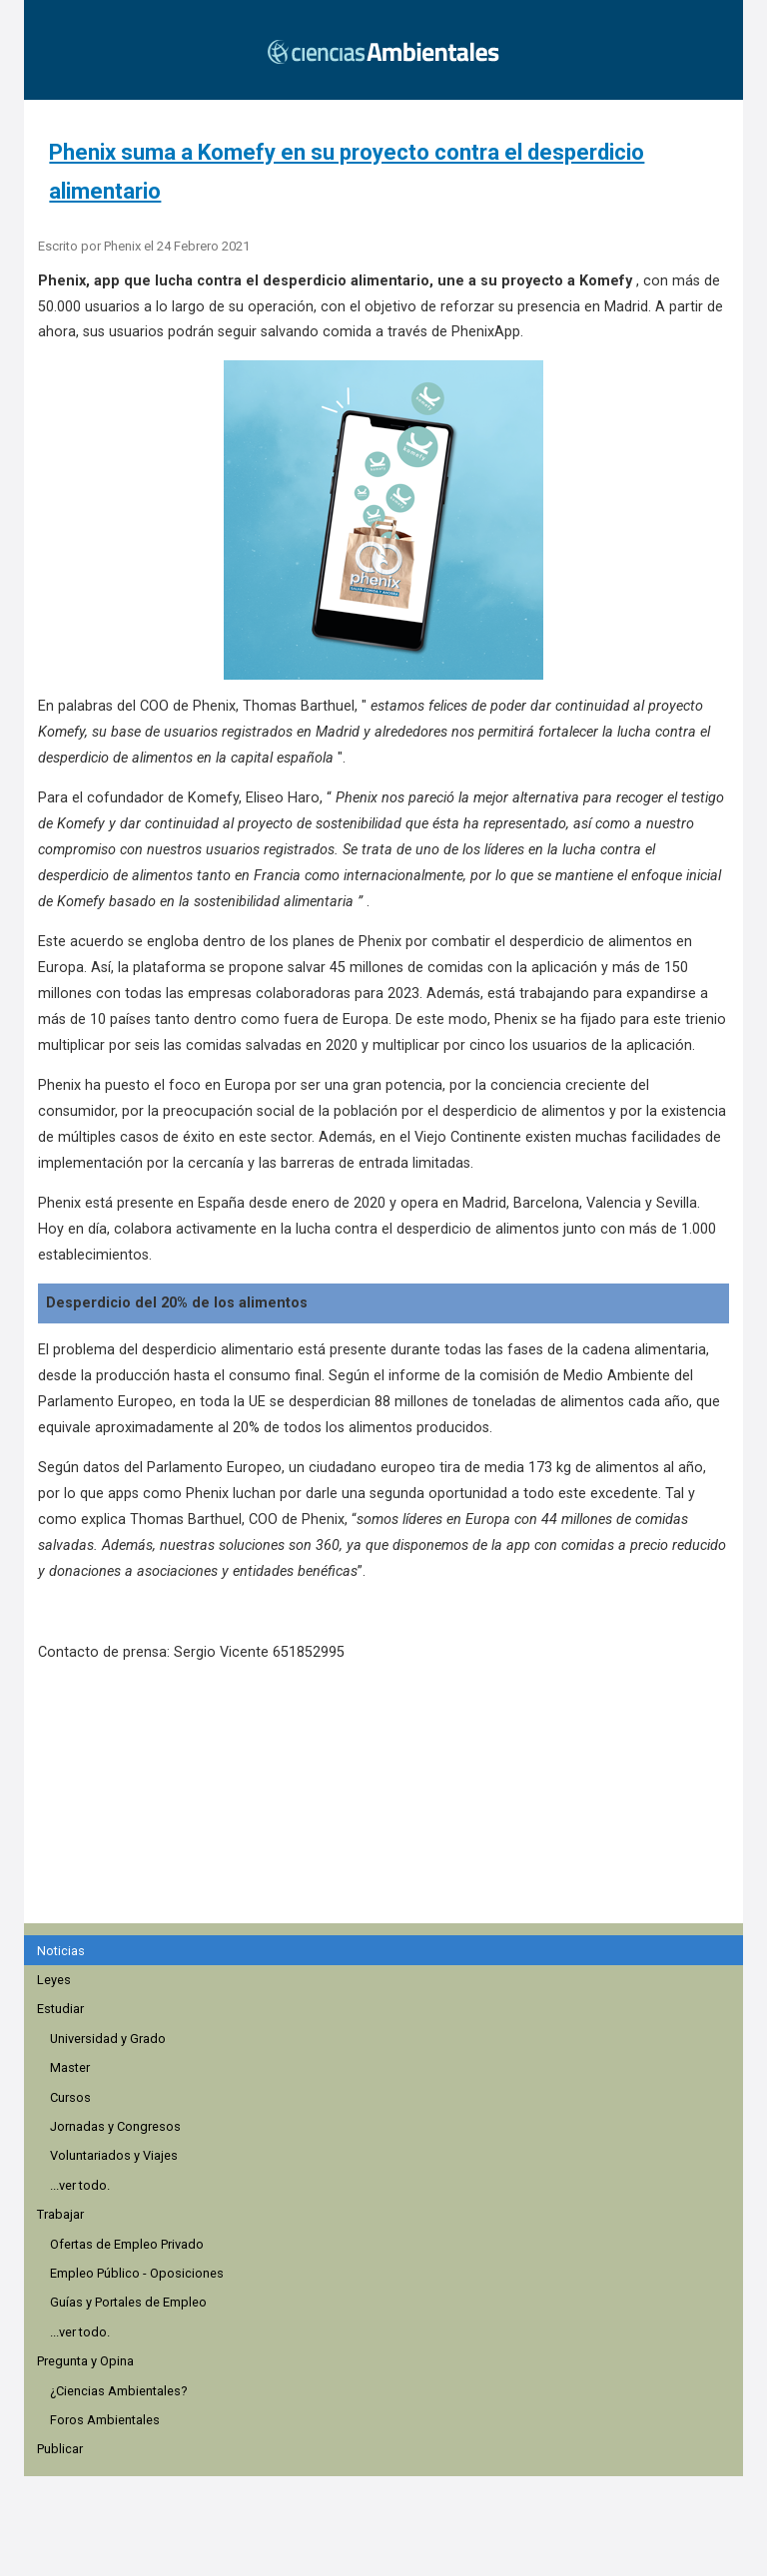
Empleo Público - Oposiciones (137, 2273)
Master (70, 2067)
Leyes (54, 1979)
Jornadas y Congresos (115, 2126)
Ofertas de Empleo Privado (127, 2244)
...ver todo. (80, 2185)
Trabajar (60, 2214)
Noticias (61, 1950)
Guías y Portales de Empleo (128, 2302)
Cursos (70, 2097)
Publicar (60, 2448)
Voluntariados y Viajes (114, 2155)
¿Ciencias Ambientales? (118, 2390)
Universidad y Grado (108, 2038)
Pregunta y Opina (85, 2360)
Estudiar (60, 2008)
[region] (389, 1803)
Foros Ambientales (105, 2419)
